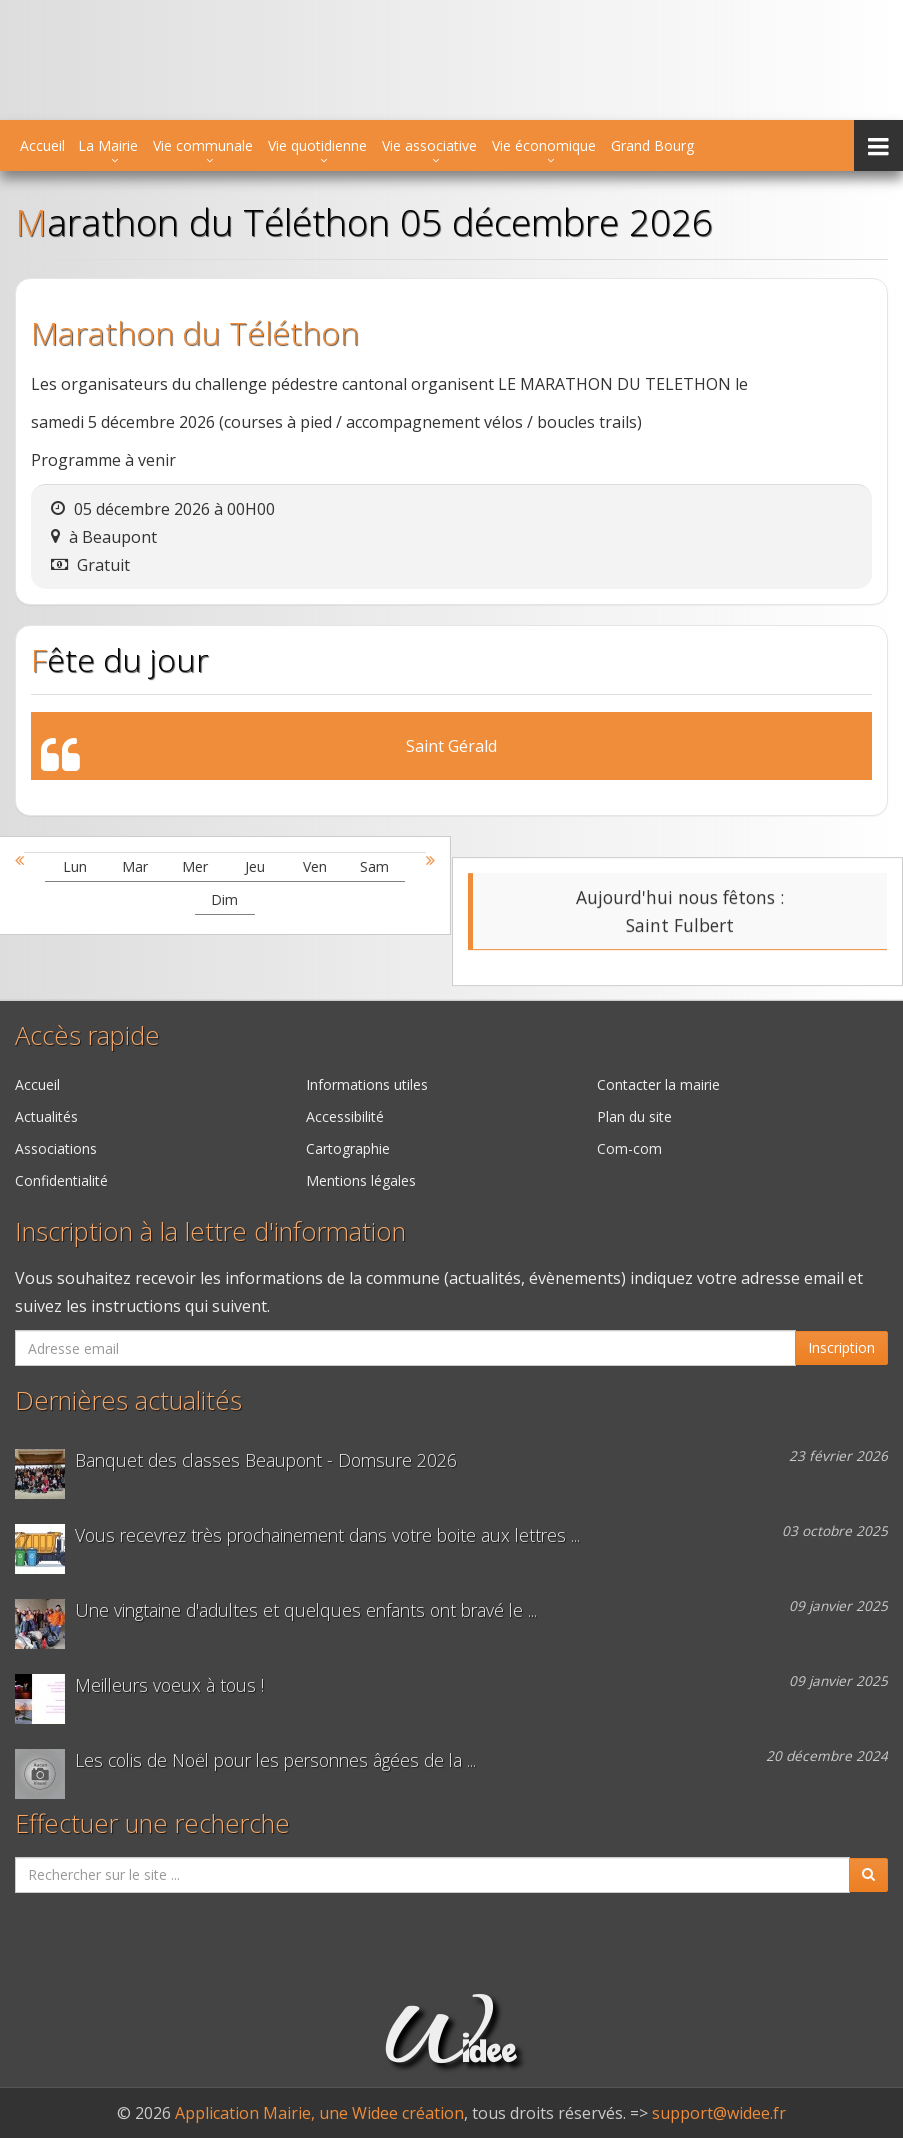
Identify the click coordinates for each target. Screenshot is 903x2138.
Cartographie (348, 1148)
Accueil (42, 145)
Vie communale (203, 145)
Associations (56, 1148)
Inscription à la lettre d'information (210, 1231)
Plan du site (634, 1116)
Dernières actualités (128, 1400)
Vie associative (429, 145)
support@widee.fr (719, 2113)
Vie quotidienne (317, 145)
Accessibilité (345, 1116)
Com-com (629, 1148)
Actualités (46, 1116)
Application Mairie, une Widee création (319, 2113)
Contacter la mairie (658, 1084)
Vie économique (544, 145)
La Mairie (108, 145)
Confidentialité (61, 1180)
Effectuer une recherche (152, 1823)
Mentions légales (361, 1180)
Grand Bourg (652, 145)
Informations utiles (367, 1084)
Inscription (841, 1347)
